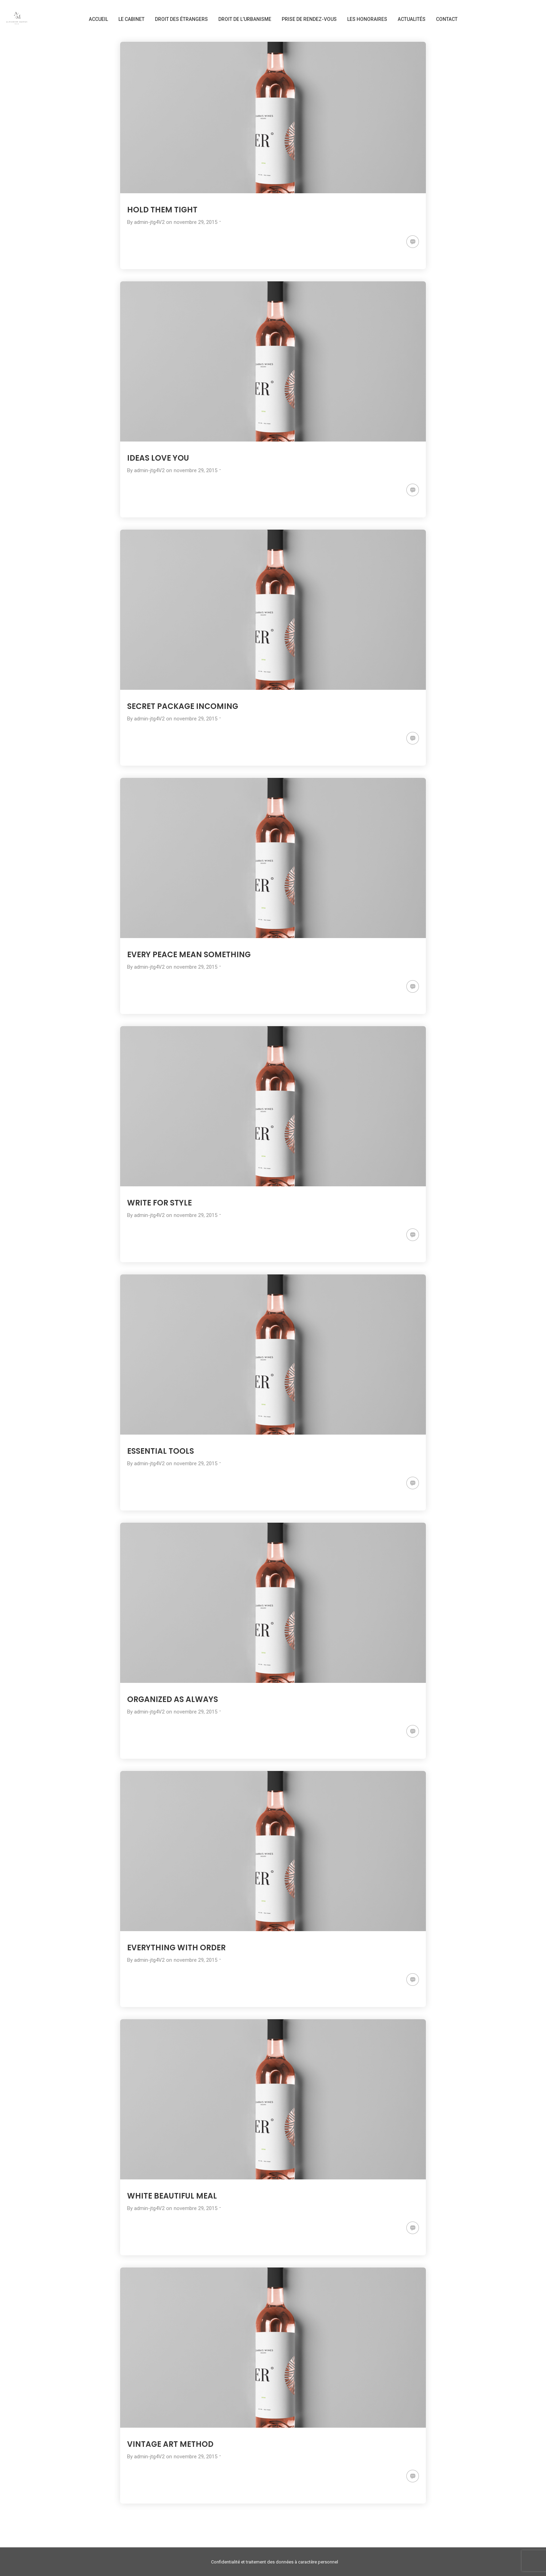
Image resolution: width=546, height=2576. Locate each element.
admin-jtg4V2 (149, 222)
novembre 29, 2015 (195, 222)
